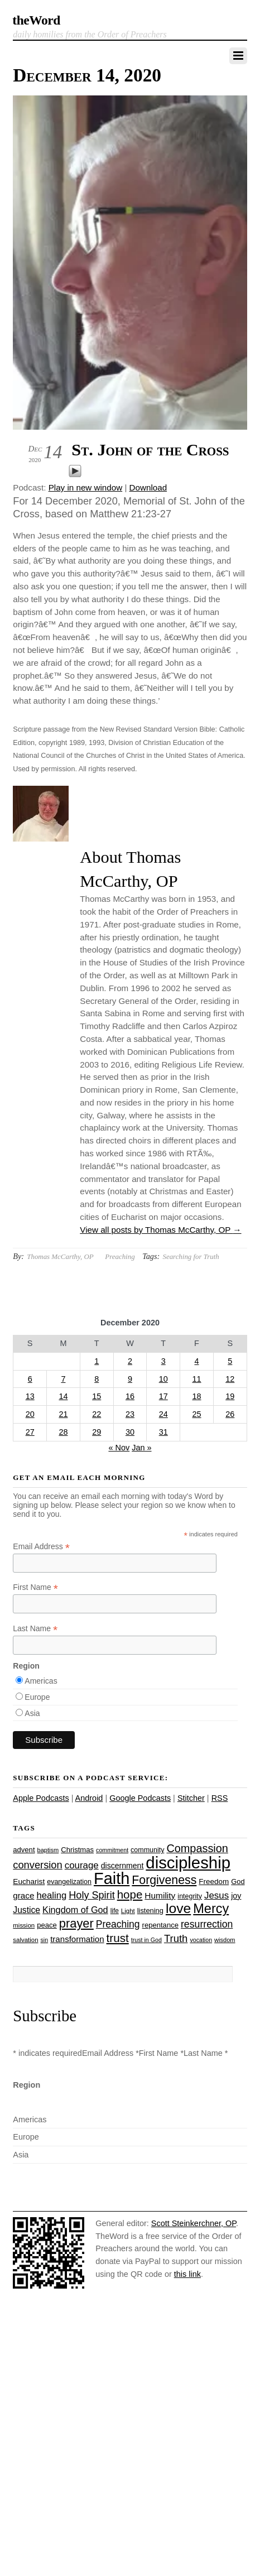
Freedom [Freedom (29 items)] (214, 1881)
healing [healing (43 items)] (52, 1895)
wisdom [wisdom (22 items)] (224, 1939)
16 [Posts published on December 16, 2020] (130, 1396)
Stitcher (191, 1798)
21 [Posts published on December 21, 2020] (63, 1414)
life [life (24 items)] (114, 1911)
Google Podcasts (140, 1798)
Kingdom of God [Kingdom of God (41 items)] (75, 1910)
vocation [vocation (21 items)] (201, 1939)
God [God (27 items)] (237, 1881)
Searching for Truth (190, 1256)
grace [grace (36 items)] (23, 1895)
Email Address (41, 1546)
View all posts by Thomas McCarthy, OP (160, 1229)
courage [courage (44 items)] (82, 1865)
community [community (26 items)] (147, 1850)
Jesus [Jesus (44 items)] (216, 1895)
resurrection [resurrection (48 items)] (207, 1924)
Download (148, 487)
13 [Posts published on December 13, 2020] (30, 1396)
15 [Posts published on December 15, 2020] (96, 1396)
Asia (32, 1713)
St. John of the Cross (150, 449)
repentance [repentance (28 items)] (160, 1925)
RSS (219, 1798)
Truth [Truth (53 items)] (175, 1938)
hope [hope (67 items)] (130, 1894)
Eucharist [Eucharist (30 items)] (29, 1881)
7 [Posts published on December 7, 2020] (63, 1378)
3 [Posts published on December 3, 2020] (163, 1361)
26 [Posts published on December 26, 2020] (229, 1414)
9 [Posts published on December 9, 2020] (130, 1378)
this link (187, 2274)
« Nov (118, 1447)
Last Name (35, 1628)
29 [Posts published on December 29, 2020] (96, 1432)
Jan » (141, 1447)
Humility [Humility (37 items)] (160, 1895)
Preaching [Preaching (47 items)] (118, 1924)
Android (89, 1798)
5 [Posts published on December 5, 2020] (230, 1361)
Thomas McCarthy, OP (60, 1256)
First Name (35, 1587)
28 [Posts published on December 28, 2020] (63, 1432)
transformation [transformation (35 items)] (77, 1939)
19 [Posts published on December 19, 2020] (229, 1396)
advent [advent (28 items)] (24, 1850)
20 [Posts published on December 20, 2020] (30, 1414)
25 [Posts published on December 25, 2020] (196, 1414)
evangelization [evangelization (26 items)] (69, 1882)
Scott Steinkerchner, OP (193, 2223)
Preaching (119, 1256)
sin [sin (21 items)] (45, 1939)
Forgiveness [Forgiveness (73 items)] (164, 1880)
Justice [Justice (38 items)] (26, 1910)
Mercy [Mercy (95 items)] (211, 1908)
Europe (37, 1697)
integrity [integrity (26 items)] (189, 1896)
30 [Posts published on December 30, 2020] (130, 1432)
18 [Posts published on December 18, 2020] (196, 1396)
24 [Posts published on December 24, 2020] (163, 1414)
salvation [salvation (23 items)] (25, 1939)
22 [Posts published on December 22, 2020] (96, 1414)
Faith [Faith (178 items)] (111, 1878)
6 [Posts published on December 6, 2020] (30, 1378)
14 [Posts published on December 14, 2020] (63, 1396)
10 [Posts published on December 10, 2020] (163, 1378)
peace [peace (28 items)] (47, 1925)
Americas (41, 1680)
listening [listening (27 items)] (150, 1910)
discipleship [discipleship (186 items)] (188, 1862)
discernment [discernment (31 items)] (122, 1865)
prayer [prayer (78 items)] (76, 1923)
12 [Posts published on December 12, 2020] (229, 1378)
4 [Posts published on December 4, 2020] (196, 1361)
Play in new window (86, 487)
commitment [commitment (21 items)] (112, 1850)
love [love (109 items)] (178, 1908)
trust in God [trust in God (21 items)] (146, 1939)
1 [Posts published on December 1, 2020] (96, 1361)
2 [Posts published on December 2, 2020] (130, 1361)
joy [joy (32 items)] (236, 1895)
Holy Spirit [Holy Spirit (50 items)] (91, 1895)
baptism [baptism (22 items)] (48, 1850)
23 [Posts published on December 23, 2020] (130, 1414)
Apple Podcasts (41, 1798)
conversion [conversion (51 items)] (37, 1865)
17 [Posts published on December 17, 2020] (163, 1396)
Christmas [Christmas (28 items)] (77, 1850)
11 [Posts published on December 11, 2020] (196, 1378)
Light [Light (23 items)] (128, 1910)
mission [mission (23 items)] (24, 1925)
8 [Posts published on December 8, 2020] (96, 1378)
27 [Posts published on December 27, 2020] (30, 1432)
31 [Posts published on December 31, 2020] (163, 1432)
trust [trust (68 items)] (118, 1937)
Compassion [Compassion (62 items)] (197, 1848)
